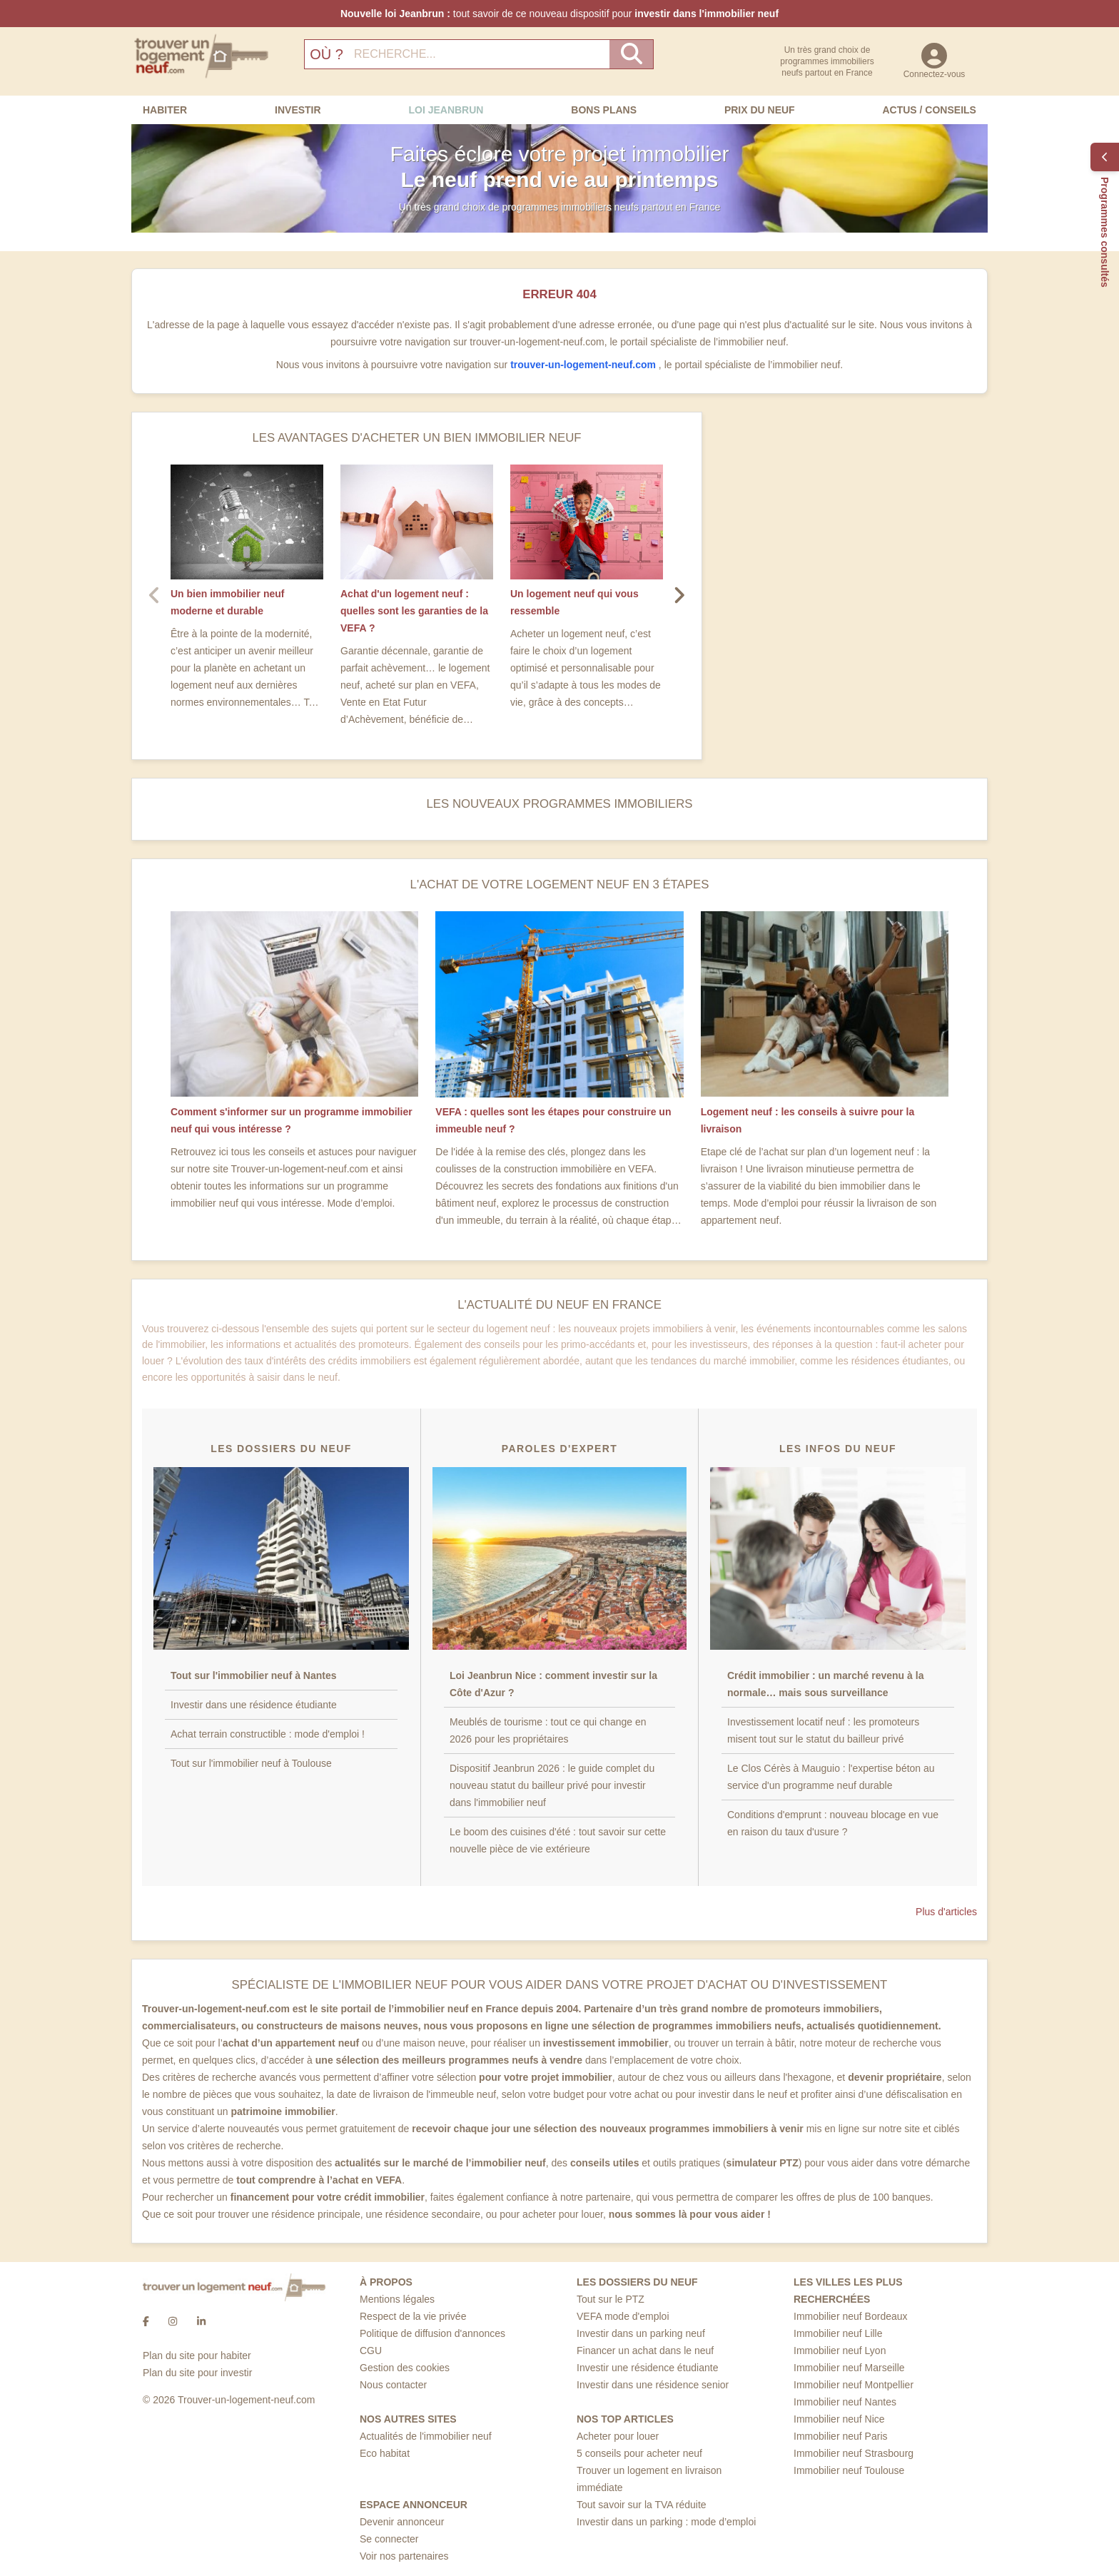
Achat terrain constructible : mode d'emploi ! (268, 1734)
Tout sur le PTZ (610, 2299)
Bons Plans (604, 110)
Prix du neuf (759, 110)
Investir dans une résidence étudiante (254, 1704)
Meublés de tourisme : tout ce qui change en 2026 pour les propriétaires (548, 1730)
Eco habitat (385, 2453)
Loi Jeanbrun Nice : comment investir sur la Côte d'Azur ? (553, 1684)
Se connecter (389, 2539)
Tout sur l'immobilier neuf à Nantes (254, 1675)
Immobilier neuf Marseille (849, 2367)
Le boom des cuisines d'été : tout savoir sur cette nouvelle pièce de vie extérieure (558, 1840)
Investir (298, 110)
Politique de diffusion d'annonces (432, 2333)
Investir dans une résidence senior (653, 2384)
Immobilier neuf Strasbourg (853, 2453)
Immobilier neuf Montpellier (853, 2384)
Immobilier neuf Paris (841, 2436)
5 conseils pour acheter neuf (639, 2453)
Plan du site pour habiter (197, 2355)
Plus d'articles (946, 1911)
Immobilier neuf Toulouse (849, 2470)
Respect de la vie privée (413, 2316)
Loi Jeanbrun (445, 110)
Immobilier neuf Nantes (845, 2402)
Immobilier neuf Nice (839, 2419)
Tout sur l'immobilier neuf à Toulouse (251, 1763)
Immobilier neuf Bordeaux (851, 2316)
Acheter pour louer (618, 2436)
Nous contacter (393, 2384)
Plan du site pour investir (197, 2372)
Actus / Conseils (929, 110)
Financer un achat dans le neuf (645, 2350)
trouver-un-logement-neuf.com (584, 364)
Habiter (165, 110)
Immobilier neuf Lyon (840, 2350)
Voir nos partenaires (404, 2556)
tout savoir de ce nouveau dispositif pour (559, 13)
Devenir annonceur (402, 2521)
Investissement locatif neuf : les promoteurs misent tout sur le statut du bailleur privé (823, 1730)
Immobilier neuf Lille (838, 2333)
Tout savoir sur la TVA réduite (642, 2504)
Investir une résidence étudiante (647, 2367)
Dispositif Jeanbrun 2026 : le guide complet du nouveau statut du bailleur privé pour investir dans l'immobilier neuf (552, 1785)
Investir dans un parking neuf (641, 2333)
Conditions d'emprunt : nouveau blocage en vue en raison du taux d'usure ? (832, 1823)
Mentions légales (397, 2299)
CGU (371, 2350)
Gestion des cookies (405, 2367)
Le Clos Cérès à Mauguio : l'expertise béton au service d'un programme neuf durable (831, 1777)
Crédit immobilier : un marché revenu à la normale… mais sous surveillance (825, 1684)
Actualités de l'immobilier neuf (426, 2436)
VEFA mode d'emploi (623, 2316)
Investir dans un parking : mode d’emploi (666, 2521)
